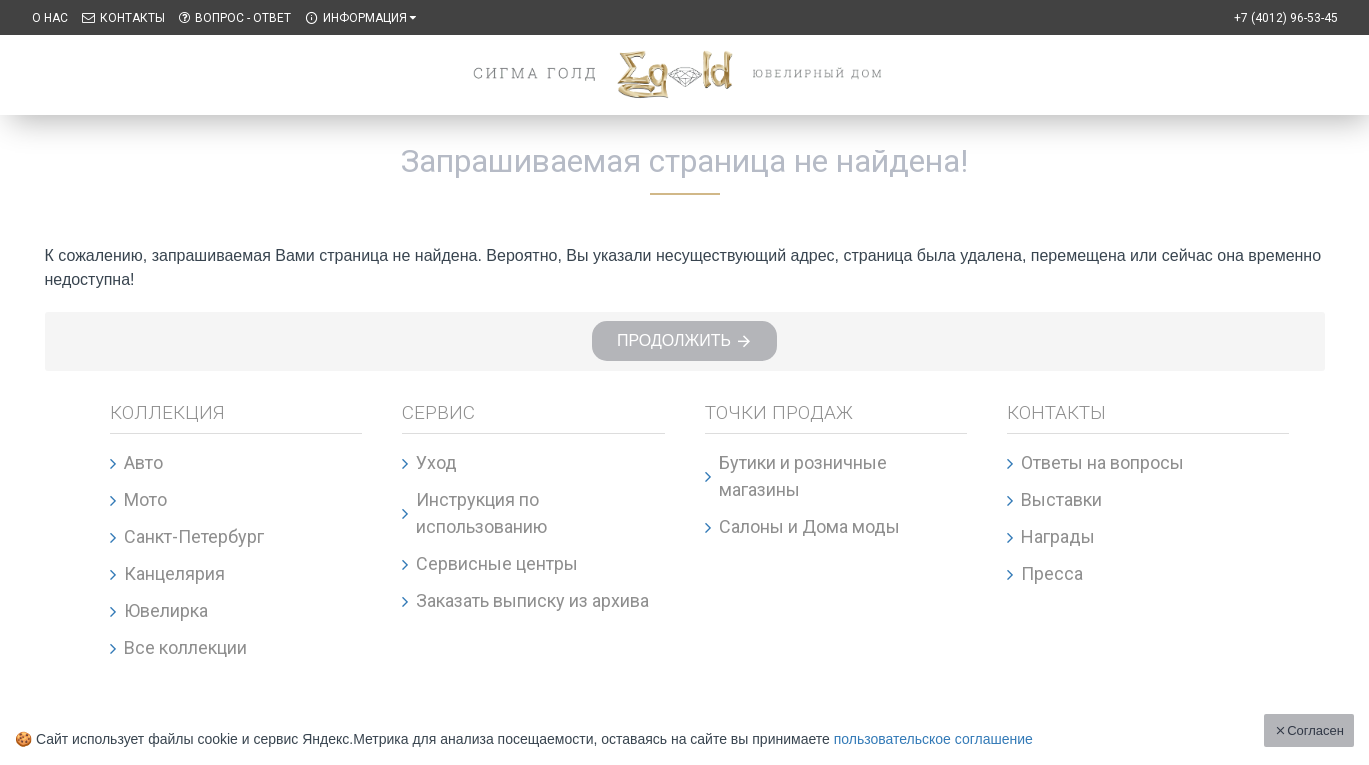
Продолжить (674, 341)
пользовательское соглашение (933, 739)
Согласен (1315, 730)
